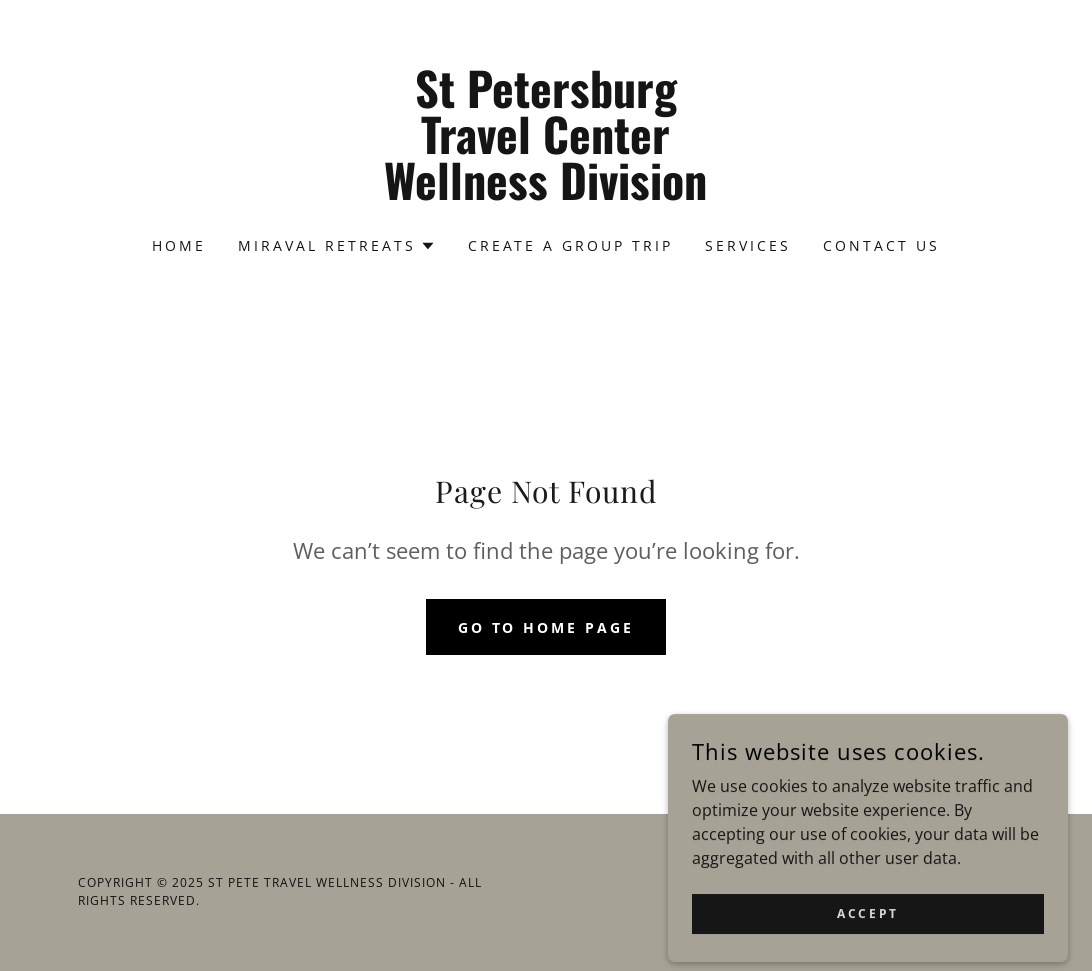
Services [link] (748, 245)
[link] (546, 194)
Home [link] (179, 245)
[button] (337, 246)
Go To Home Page (546, 627)
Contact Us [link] (881, 245)
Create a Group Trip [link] (571, 245)
